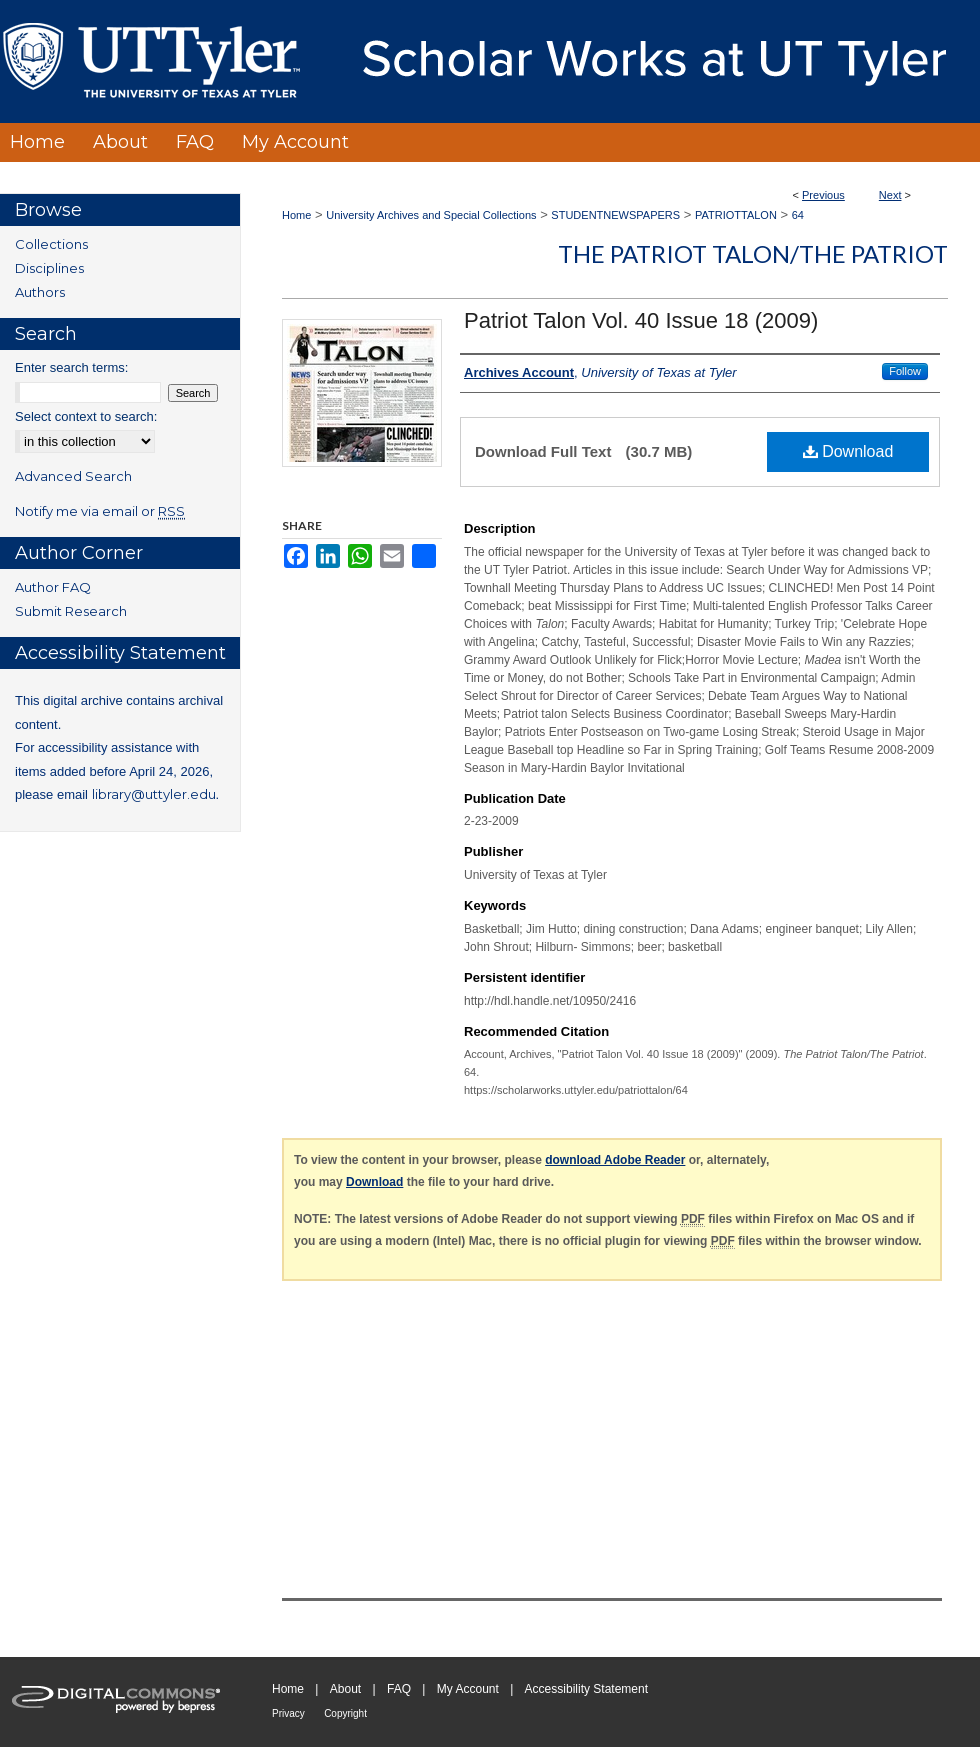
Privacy (288, 1713)
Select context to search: (86, 416)
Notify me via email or (100, 511)
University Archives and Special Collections (431, 215)
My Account (468, 1689)
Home (296, 215)
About (345, 1689)
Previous (823, 195)
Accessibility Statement (586, 1689)
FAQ (399, 1689)
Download (848, 451)
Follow (905, 371)
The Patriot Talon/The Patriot (753, 253)
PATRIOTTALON (736, 215)
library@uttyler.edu (154, 794)
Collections (51, 244)
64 (798, 215)
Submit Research (71, 611)
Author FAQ (53, 587)
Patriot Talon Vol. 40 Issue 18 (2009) (641, 320)
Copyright (345, 1713)
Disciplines (49, 268)
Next (890, 195)
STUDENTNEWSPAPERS (615, 215)
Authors (40, 292)
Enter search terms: (71, 367)
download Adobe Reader (615, 1160)
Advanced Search (73, 476)
